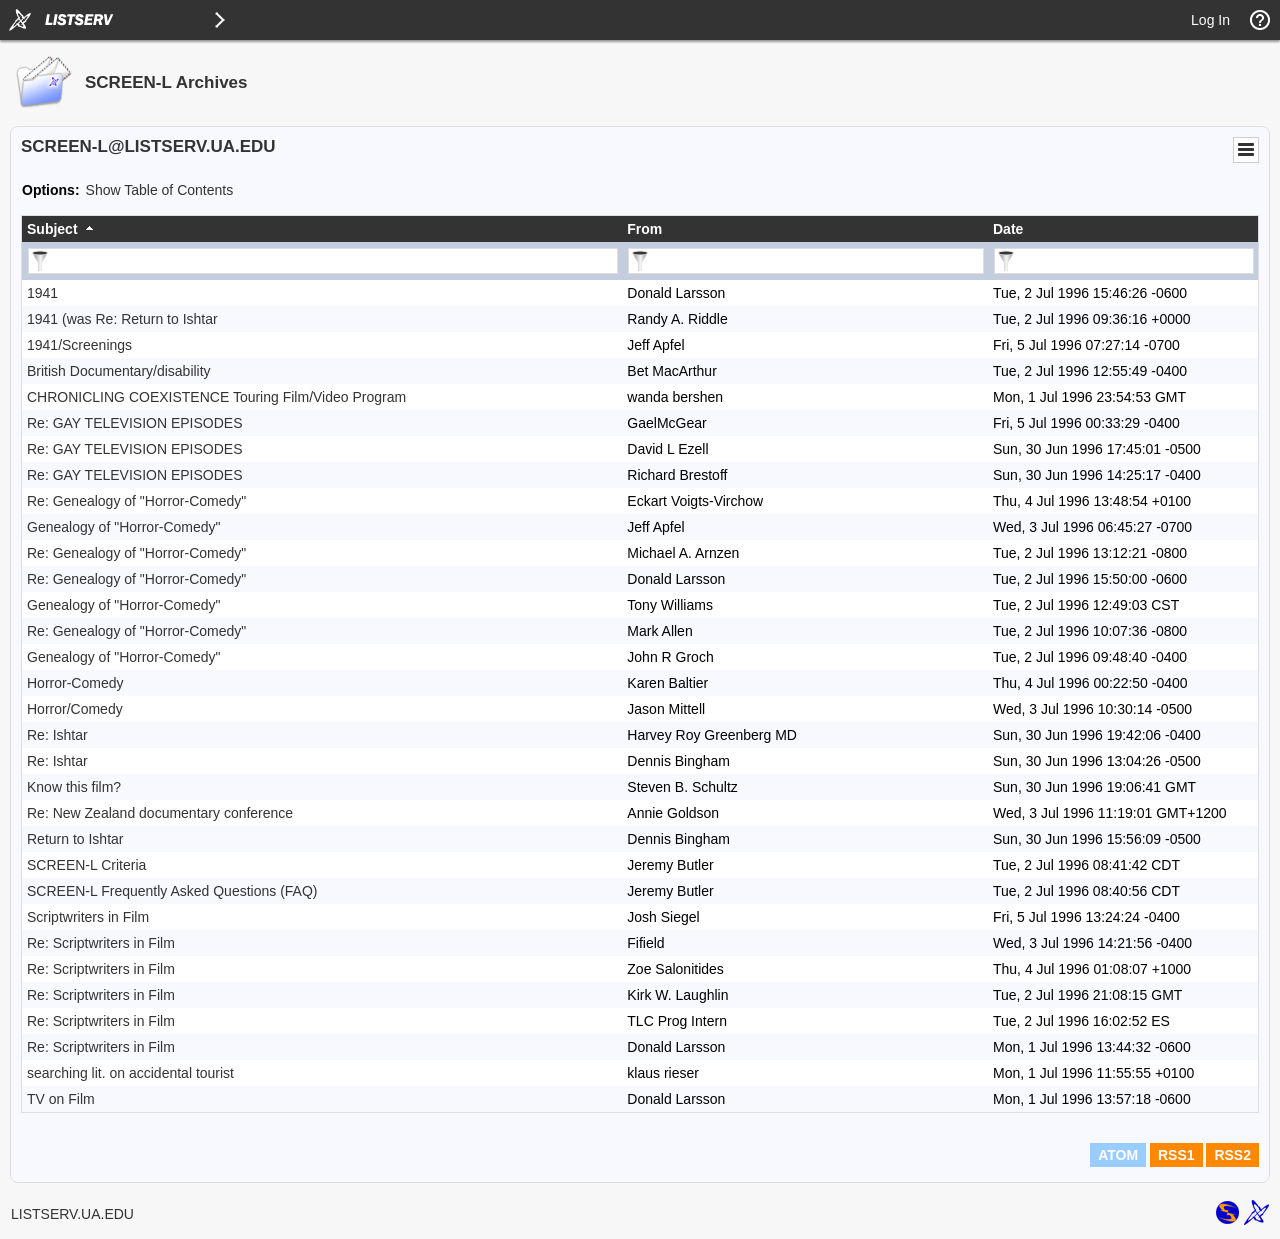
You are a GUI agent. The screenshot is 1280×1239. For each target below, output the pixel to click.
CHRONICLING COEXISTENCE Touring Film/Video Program (216, 397)
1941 (42, 293)
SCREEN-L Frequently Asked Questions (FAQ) (172, 891)
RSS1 (1176, 1155)
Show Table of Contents (160, 190)
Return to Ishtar (75, 839)
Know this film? (74, 787)
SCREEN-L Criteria (86, 865)
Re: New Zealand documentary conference (160, 813)
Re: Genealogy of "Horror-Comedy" (136, 501)
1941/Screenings (79, 345)
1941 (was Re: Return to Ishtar (122, 319)
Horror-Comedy (75, 683)
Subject (52, 229)
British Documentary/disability (119, 371)
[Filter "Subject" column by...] (323, 261)
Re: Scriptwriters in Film (101, 943)
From (644, 229)
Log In (1210, 20)
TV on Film (61, 1099)
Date (1008, 229)
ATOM (1118, 1155)
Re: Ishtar (57, 735)
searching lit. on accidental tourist (130, 1073)
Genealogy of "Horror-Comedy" (124, 527)
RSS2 (1232, 1155)
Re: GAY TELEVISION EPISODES (135, 423)
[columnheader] (322, 229)
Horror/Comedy (75, 709)
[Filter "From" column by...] (806, 261)
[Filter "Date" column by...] (1124, 261)
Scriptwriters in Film (88, 917)
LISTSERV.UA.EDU (72, 1214)
